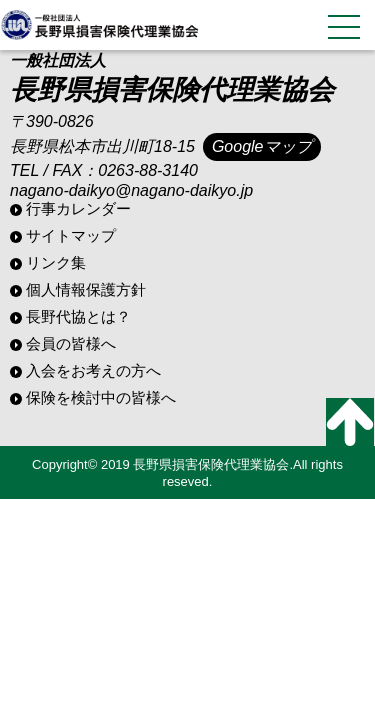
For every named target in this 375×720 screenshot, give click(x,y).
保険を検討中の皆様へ (101, 397)
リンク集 (56, 262)
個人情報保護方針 (86, 289)
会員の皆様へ (71, 343)
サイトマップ (71, 235)
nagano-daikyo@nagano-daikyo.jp (131, 190)
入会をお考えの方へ (93, 370)
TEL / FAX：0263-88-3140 (104, 170)
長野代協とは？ (78, 316)
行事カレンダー (78, 208)
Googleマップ (262, 146)
